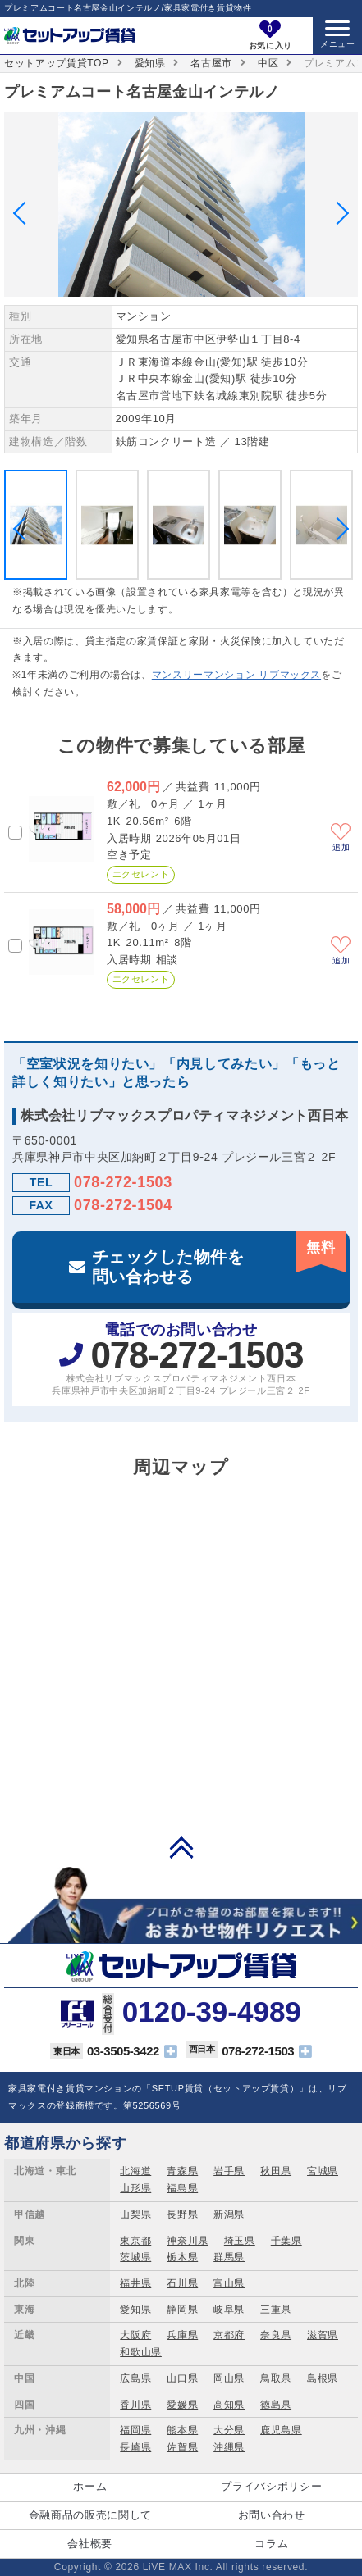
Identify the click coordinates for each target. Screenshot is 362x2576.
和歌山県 (141, 2352)
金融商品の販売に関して (90, 2515)
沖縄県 (229, 2447)
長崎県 (135, 2447)
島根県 (322, 2378)
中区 (268, 63)
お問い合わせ (271, 2515)
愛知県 (150, 63)
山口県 (182, 2378)
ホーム (90, 2486)
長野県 (182, 2214)
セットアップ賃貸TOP (56, 63)
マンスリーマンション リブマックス (236, 674)
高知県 (229, 2404)
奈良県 (275, 2335)
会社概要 (89, 2543)
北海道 (135, 2171)
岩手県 (229, 2171)
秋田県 (275, 2171)
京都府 (229, 2335)
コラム (271, 2543)
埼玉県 (239, 2240)
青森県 (182, 2171)
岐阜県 (229, 2309)
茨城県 (135, 2257)
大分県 (229, 2430)
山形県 (135, 2188)
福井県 (135, 2283)
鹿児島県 (281, 2430)
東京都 (135, 2240)
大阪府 (135, 2335)
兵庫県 (182, 2335)
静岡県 (182, 2309)
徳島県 (275, 2404)
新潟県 (229, 2214)
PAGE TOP (181, 1847)
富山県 (229, 2283)
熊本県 (182, 2430)
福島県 (182, 2188)
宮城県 (322, 2171)
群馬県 (229, 2257)
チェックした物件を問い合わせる (219, 1258)
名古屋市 (211, 63)
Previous (24, 212)
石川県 (182, 2283)
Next (337, 212)
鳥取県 (275, 2378)
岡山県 (229, 2378)
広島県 (135, 2378)
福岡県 (135, 2430)
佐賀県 (182, 2447)
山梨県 (135, 2214)
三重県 (275, 2309)
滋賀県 (322, 2335)
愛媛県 (182, 2404)
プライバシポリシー (271, 2486)
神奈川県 (187, 2240)
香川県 (135, 2404)
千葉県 (286, 2240)
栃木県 (182, 2257)
